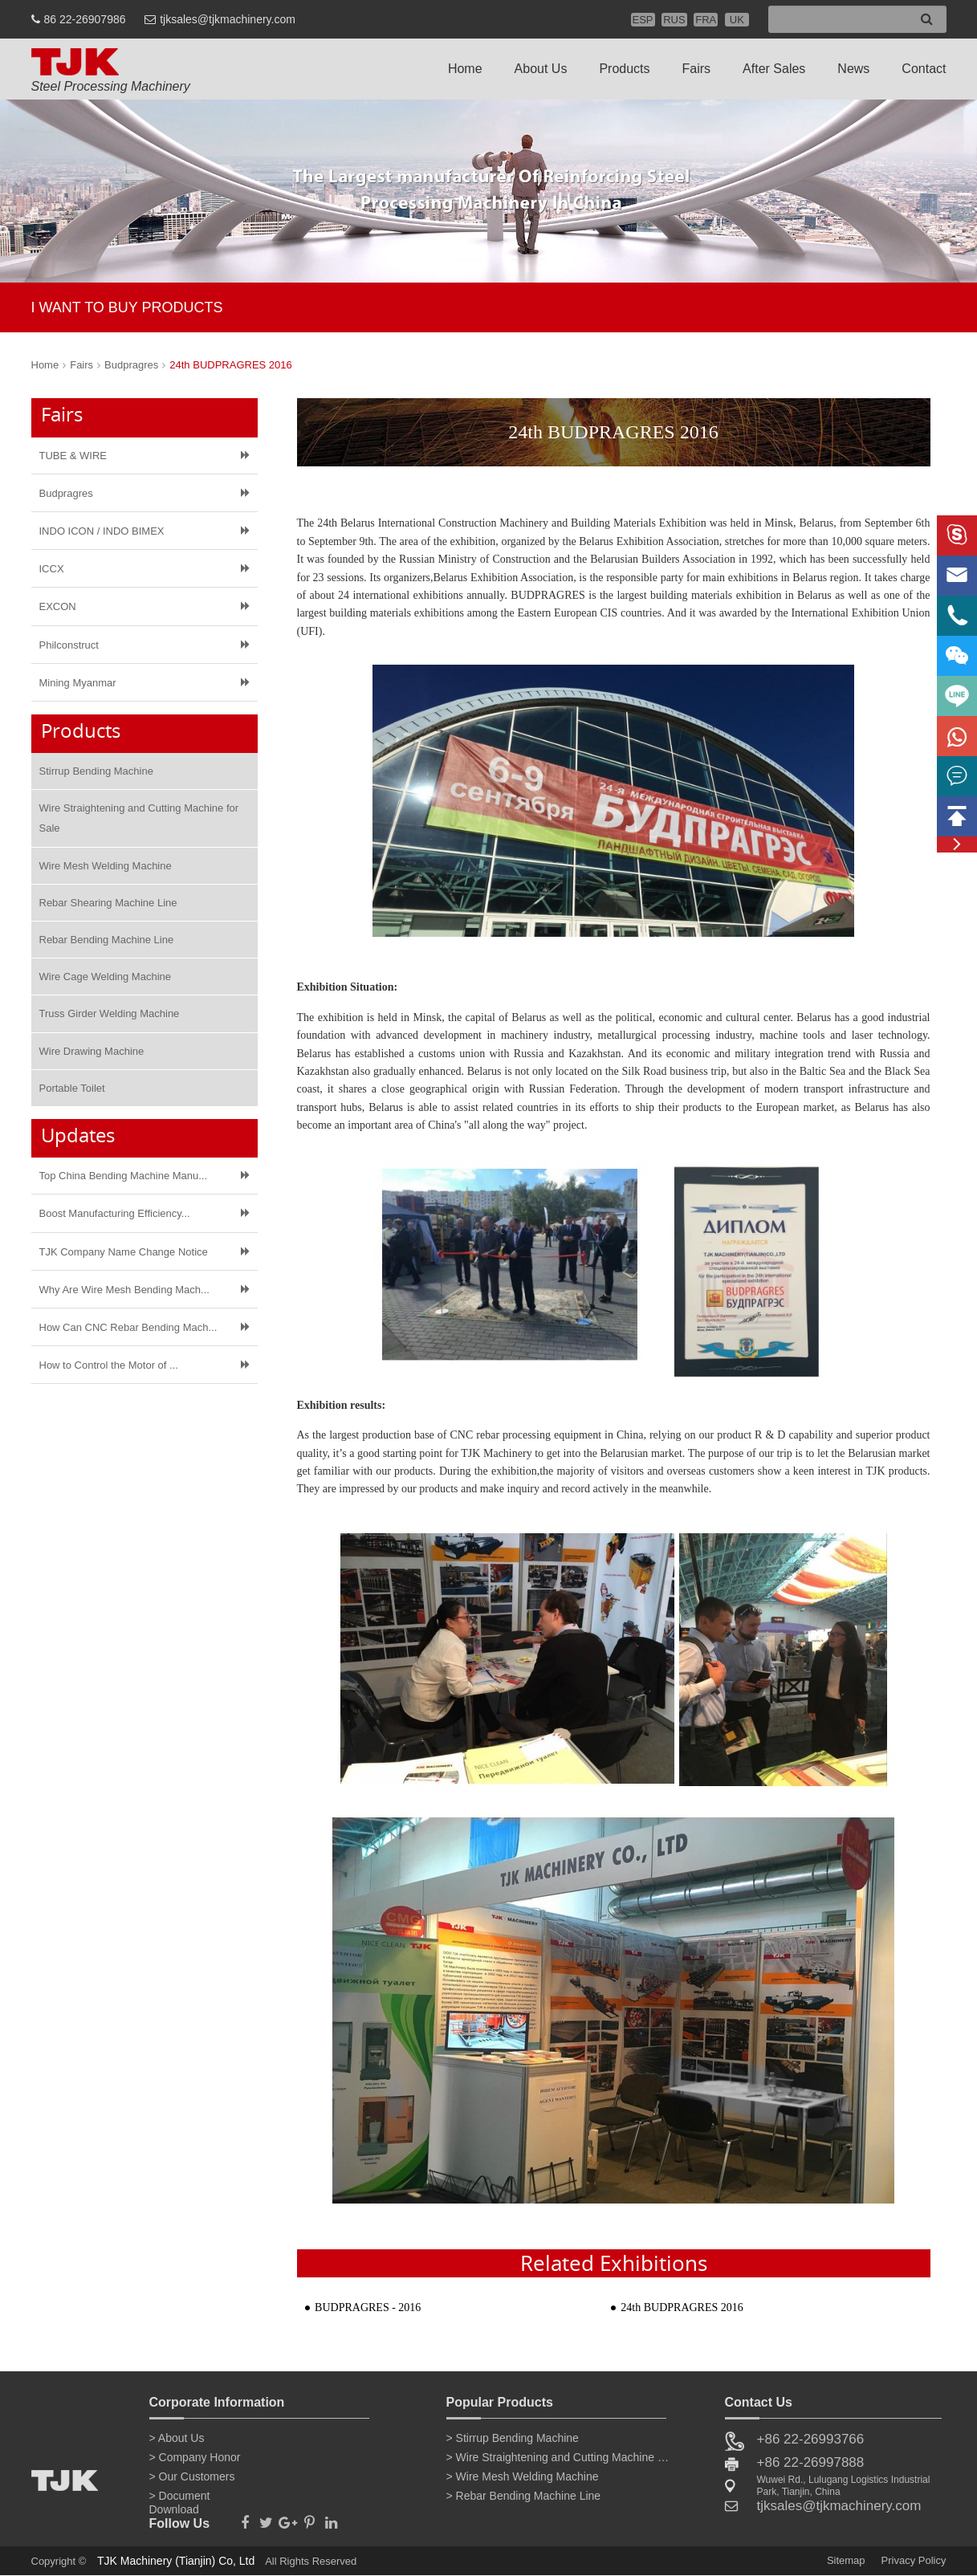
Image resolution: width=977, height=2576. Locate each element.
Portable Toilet (72, 1088)
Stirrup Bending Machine (96, 771)
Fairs (696, 68)
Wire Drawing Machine (92, 1051)
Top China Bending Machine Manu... (123, 1176)
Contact (924, 68)
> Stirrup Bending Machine (512, 2438)
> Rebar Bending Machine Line (523, 2495)
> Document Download (179, 2499)
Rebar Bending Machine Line (106, 940)
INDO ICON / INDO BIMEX (102, 531)
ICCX (51, 569)
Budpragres (131, 365)
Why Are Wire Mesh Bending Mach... (124, 1290)
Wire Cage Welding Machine (105, 977)
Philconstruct (69, 645)
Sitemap (846, 2560)
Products (624, 68)
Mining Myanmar (77, 683)
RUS (674, 20)
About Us (541, 68)
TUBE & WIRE (73, 456)
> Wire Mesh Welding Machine (522, 2476)
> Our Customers (192, 2476)
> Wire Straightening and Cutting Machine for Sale (558, 2457)
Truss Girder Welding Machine (109, 1013)
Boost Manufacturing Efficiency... (114, 1213)
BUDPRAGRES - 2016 (368, 2307)
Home (465, 68)
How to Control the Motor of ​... (108, 1365)
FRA (705, 20)
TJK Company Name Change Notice (123, 1252)
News (853, 68)
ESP (643, 20)
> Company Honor (195, 2457)
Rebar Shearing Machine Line (108, 903)
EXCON (57, 606)
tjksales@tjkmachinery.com (227, 19)
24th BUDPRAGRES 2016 (230, 365)
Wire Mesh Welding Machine (105, 866)
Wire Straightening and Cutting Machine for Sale (139, 818)
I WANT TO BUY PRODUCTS (127, 307)
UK (737, 20)
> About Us (177, 2438)
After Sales (774, 68)
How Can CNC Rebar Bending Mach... (128, 1327)
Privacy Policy (913, 2560)
